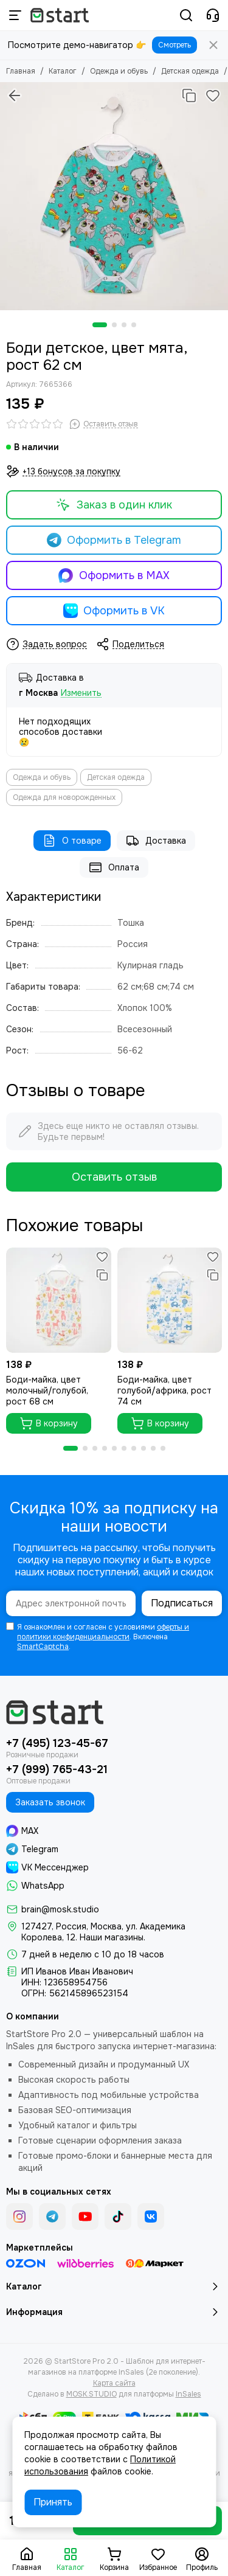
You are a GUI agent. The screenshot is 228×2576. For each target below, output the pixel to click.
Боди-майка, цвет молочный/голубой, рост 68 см (47, 1390)
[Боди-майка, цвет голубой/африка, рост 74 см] (170, 1300)
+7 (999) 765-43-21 (57, 1769)
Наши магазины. (112, 1937)
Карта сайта (114, 2383)
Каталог (63, 71)
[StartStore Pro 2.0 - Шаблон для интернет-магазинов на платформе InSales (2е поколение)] (59, 15)
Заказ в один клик (114, 505)
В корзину (48, 1423)
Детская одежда (190, 71)
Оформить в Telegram (114, 540)
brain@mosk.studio (60, 1909)
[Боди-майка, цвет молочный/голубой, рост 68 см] (58, 1300)
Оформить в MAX (114, 575)
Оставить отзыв (114, 1177)
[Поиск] (186, 15)
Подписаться (182, 1603)
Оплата (114, 867)
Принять (52, 2502)
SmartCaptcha (43, 1646)
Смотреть (174, 45)
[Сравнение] (189, 95)
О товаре (72, 840)
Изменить (81, 693)
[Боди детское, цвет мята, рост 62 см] (114, 196)
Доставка (156, 840)
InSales (188, 2394)
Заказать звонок (50, 1802)
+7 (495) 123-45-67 (57, 1743)
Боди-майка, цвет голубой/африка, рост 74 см (164, 1390)
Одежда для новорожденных (64, 797)
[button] (99, 324)
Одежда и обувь (119, 71)
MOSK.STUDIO (91, 2394)
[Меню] (15, 15)
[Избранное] (212, 95)
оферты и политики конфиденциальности (103, 1632)
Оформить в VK (114, 610)
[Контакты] (212, 15)
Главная (20, 71)
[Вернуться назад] (14, 95)
